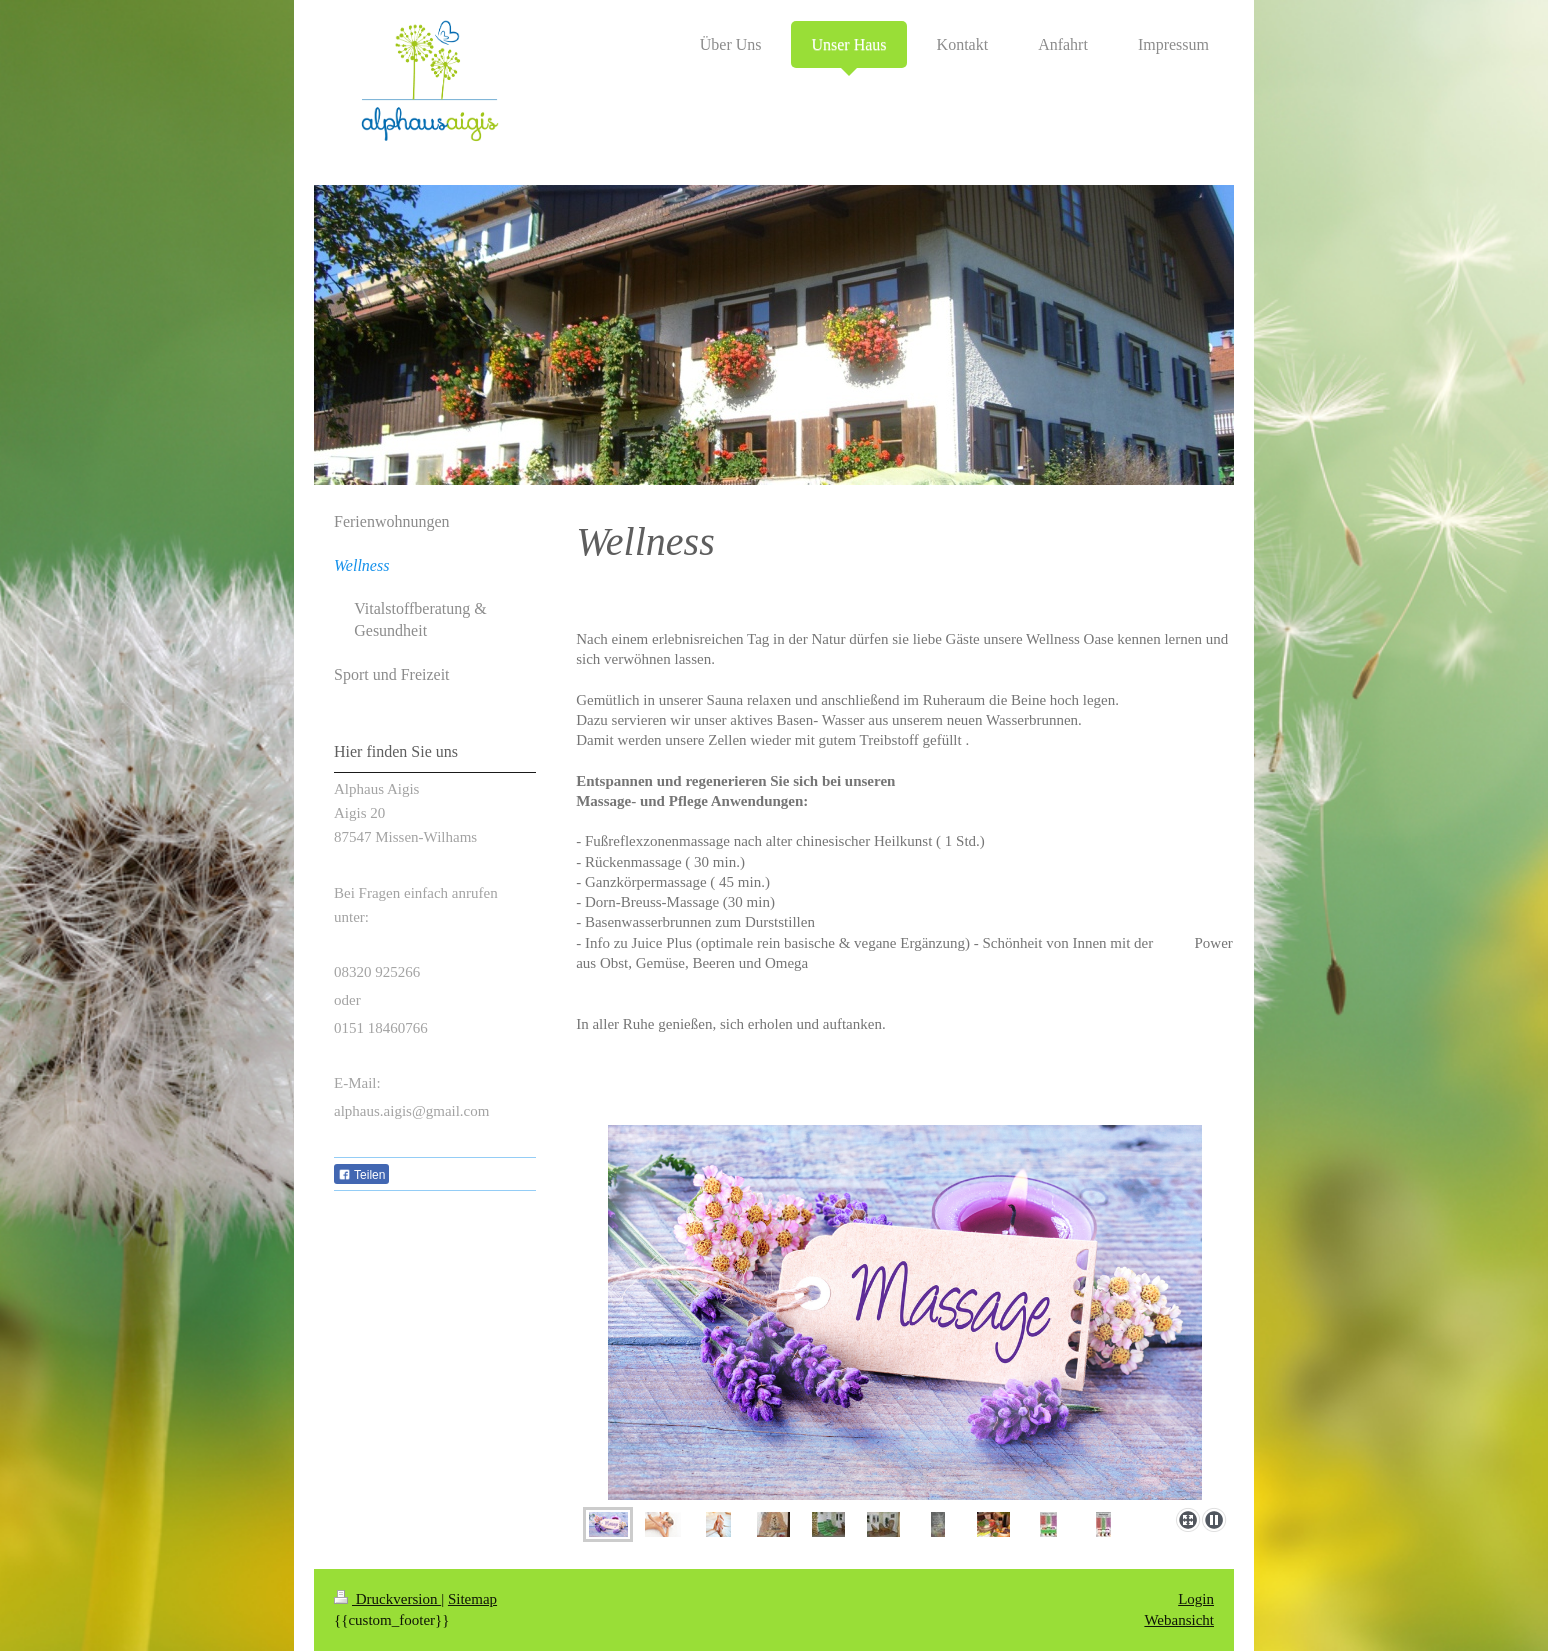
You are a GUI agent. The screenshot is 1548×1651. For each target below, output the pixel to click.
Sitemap (472, 1599)
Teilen (361, 1175)
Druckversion (387, 1599)
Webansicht (1179, 1620)
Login (1196, 1599)
